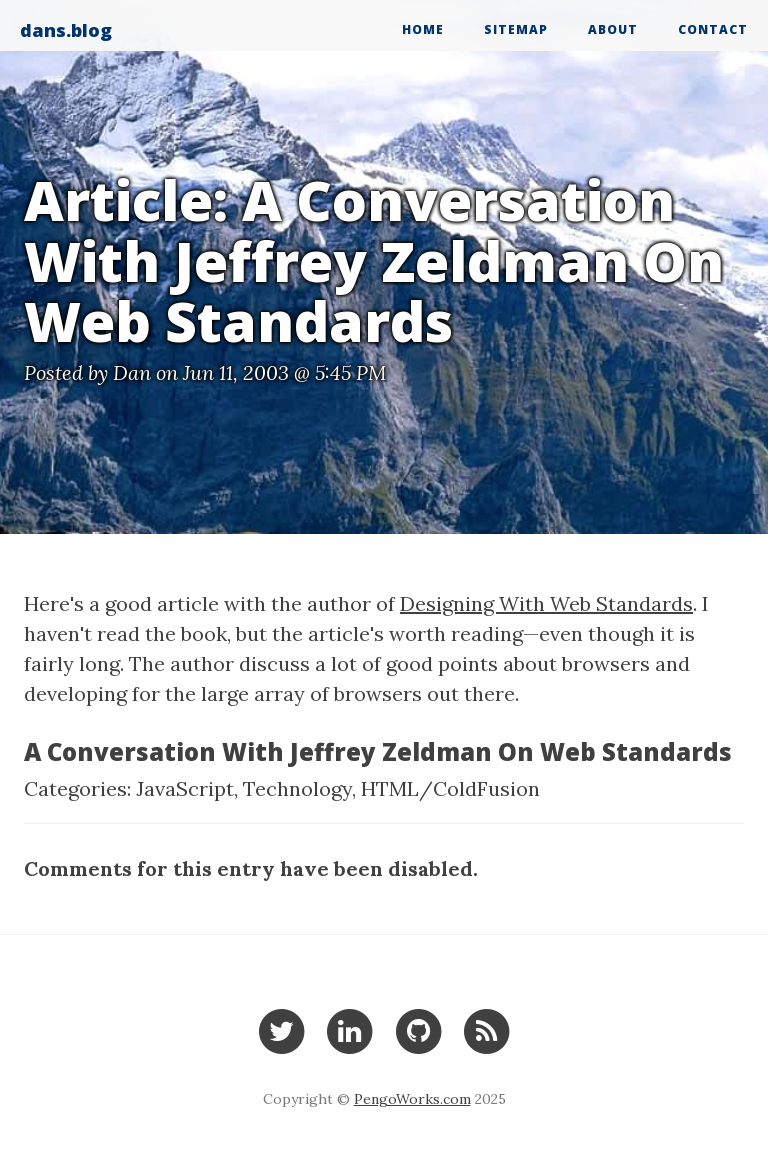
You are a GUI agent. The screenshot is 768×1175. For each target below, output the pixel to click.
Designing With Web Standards (546, 603)
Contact (713, 29)
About (613, 29)
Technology (297, 788)
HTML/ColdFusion (450, 788)
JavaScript (185, 788)
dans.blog (66, 30)
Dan (132, 372)
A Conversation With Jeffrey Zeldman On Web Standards (378, 751)
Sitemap (516, 29)
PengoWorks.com (412, 1099)
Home (423, 29)
